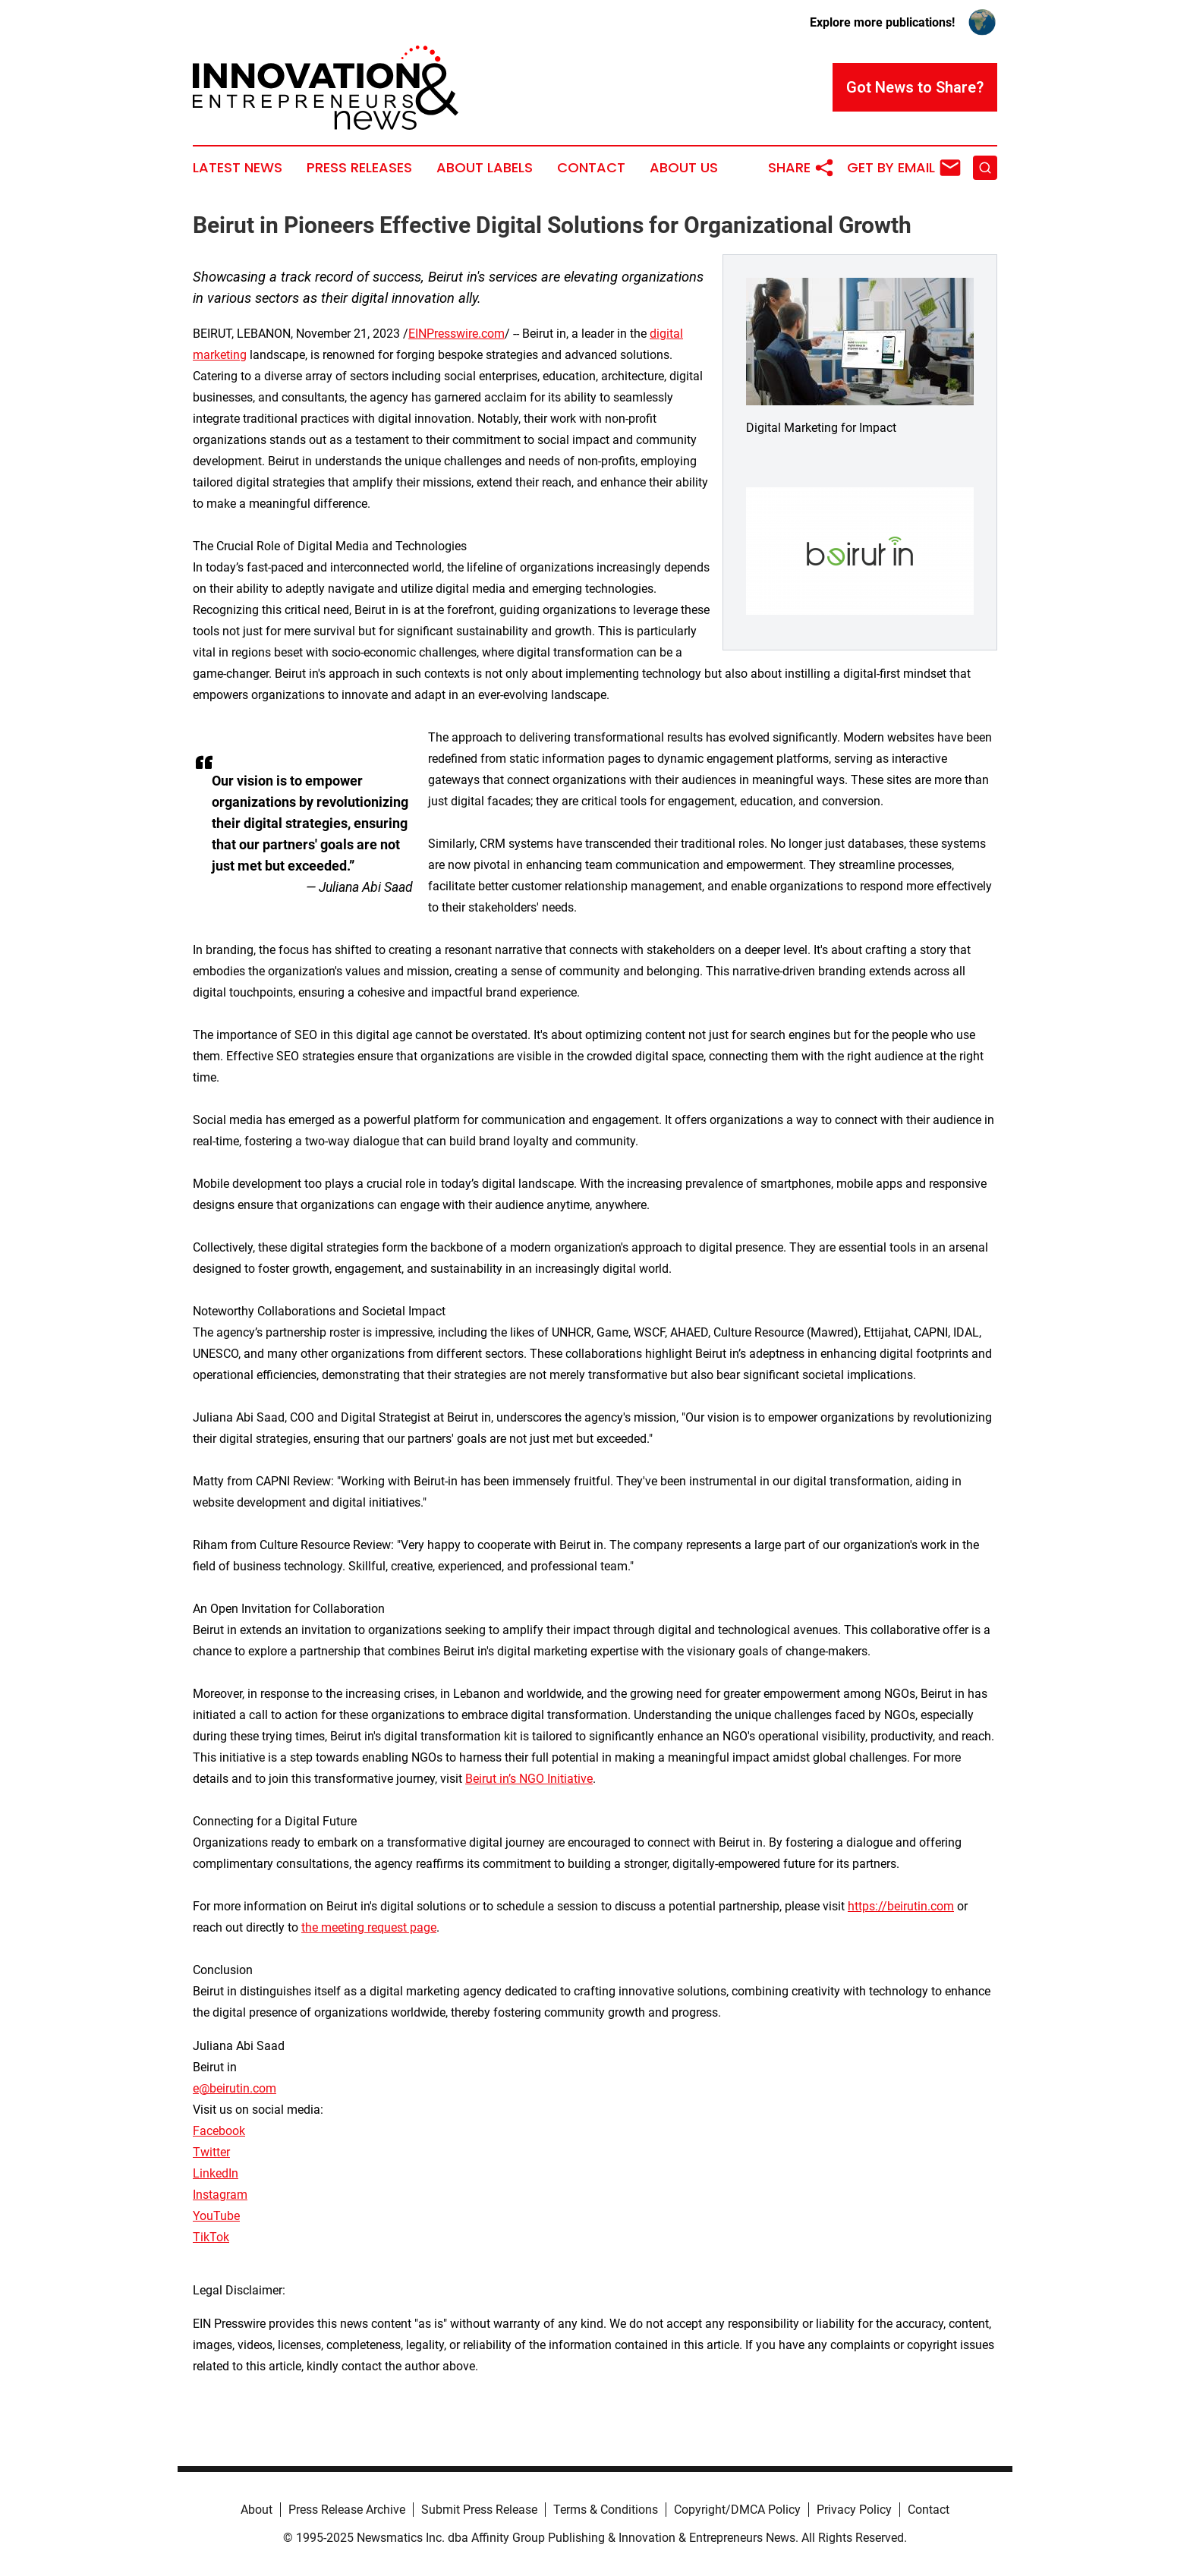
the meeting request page (368, 1927)
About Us (684, 167)
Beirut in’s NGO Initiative (529, 1778)
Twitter (211, 2152)
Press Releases (359, 167)
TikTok (211, 2237)
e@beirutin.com (234, 2088)
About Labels (484, 167)
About (256, 2509)
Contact (591, 167)
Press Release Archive (346, 2509)
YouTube (216, 2216)
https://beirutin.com (901, 1906)
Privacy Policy (854, 2509)
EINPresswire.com (456, 333)
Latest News (237, 167)
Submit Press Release (479, 2509)
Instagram (220, 2194)
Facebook (219, 2131)
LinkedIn (215, 2173)
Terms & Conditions (605, 2509)
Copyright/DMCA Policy (737, 2509)
